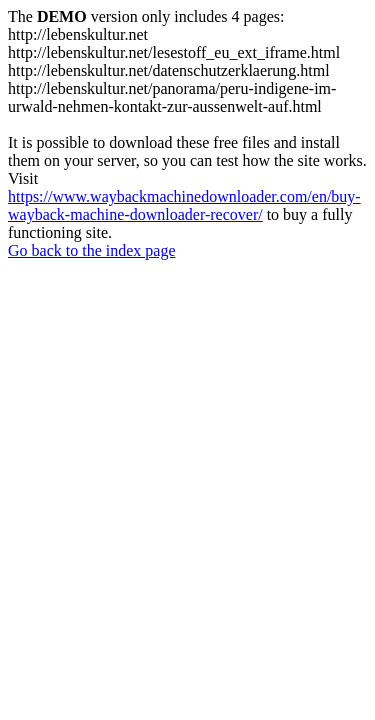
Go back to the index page (92, 250)
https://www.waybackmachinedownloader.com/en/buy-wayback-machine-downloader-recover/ (184, 205)
